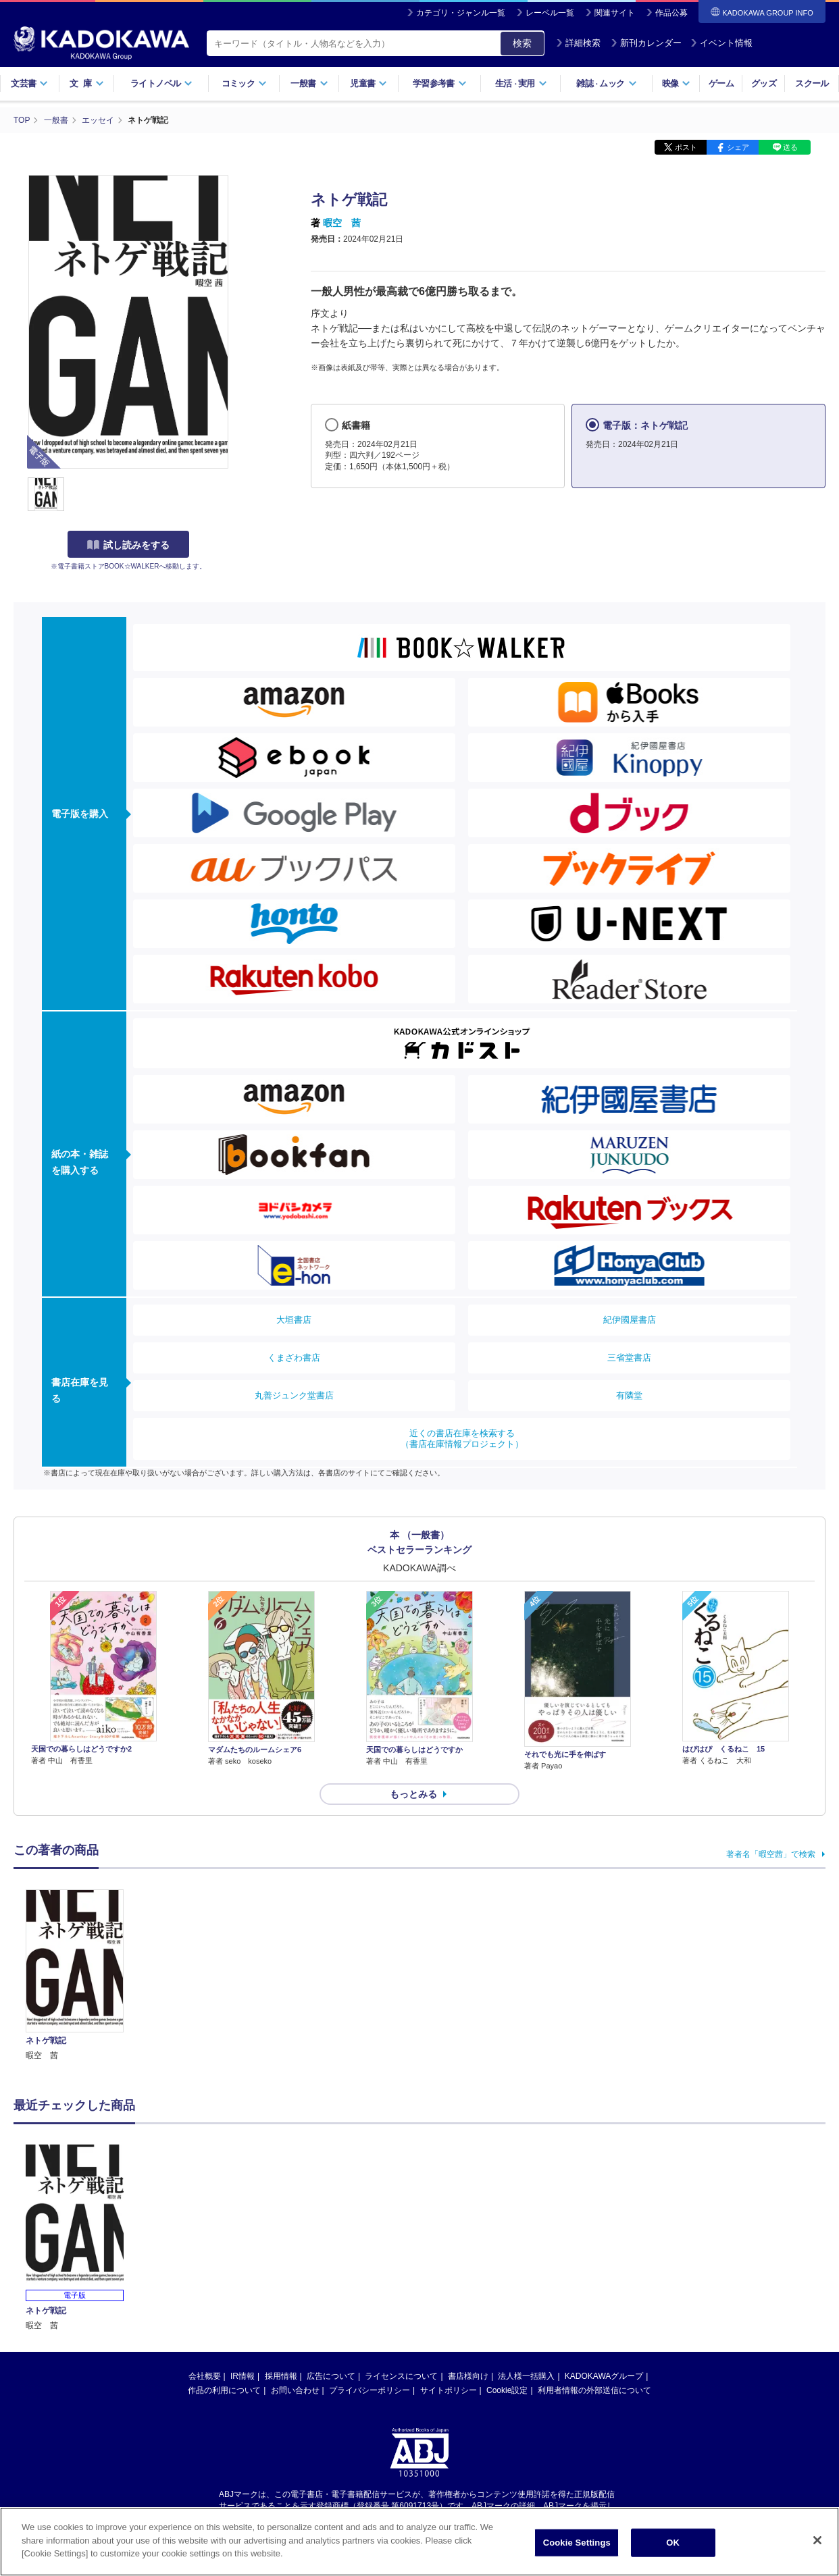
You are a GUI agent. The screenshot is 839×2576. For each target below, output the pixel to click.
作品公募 (671, 13)
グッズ (763, 83)
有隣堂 (629, 1395)
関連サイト (614, 13)
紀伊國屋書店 (629, 1320)
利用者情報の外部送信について (594, 2390)
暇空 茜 (342, 222)
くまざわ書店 (294, 1357)
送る (790, 147)
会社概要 (204, 2376)
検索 (522, 43)
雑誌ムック (606, 83)
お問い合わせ (295, 2390)
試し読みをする (128, 545)
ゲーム (721, 83)
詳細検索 (578, 43)
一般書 (309, 83)
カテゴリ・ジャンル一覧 (460, 13)
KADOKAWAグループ (604, 2376)
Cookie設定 (507, 2390)
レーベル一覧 (550, 13)
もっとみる (413, 1794)
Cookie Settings (577, 2543)
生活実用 (521, 83)
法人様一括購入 (526, 2376)
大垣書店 (293, 1320)
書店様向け (468, 2376)
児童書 (368, 83)
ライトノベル (161, 83)
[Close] (817, 2540)
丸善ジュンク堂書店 (294, 1395)
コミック (244, 83)
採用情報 (281, 2376)
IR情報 (242, 2376)
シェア (738, 147)
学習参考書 (440, 83)
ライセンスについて (401, 2376)
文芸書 (29, 83)
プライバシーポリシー (369, 2390)
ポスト (686, 147)
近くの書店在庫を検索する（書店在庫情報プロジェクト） (462, 1438)
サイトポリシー (448, 2390)
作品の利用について (224, 2390)
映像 (676, 83)
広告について (331, 2376)
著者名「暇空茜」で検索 (770, 1854)
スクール (811, 83)
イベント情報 (721, 43)
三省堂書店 (629, 1357)
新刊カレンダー (646, 43)
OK (673, 2543)
